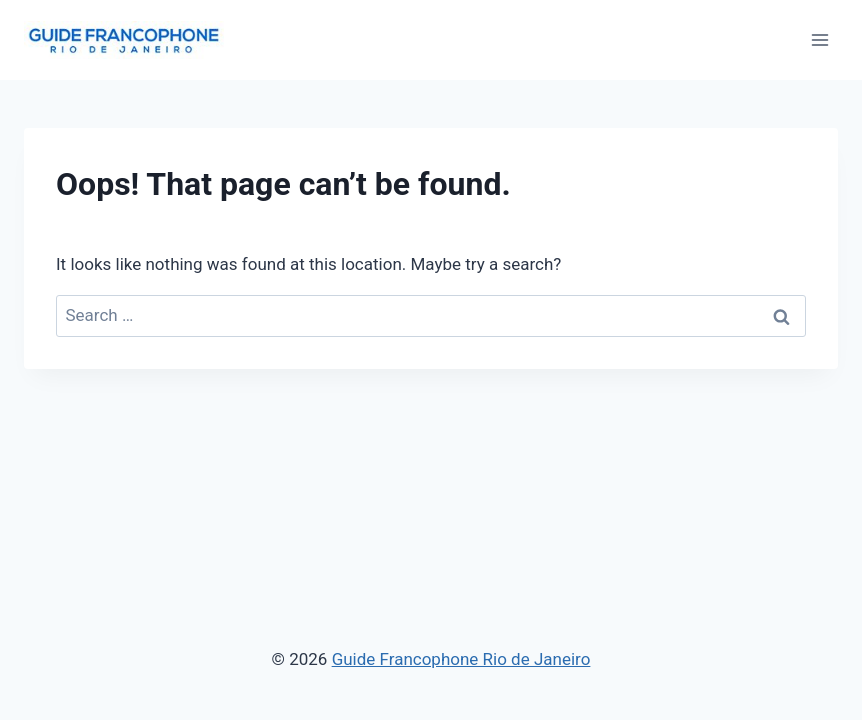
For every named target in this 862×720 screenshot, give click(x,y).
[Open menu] (819, 39)
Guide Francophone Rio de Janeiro (461, 659)
